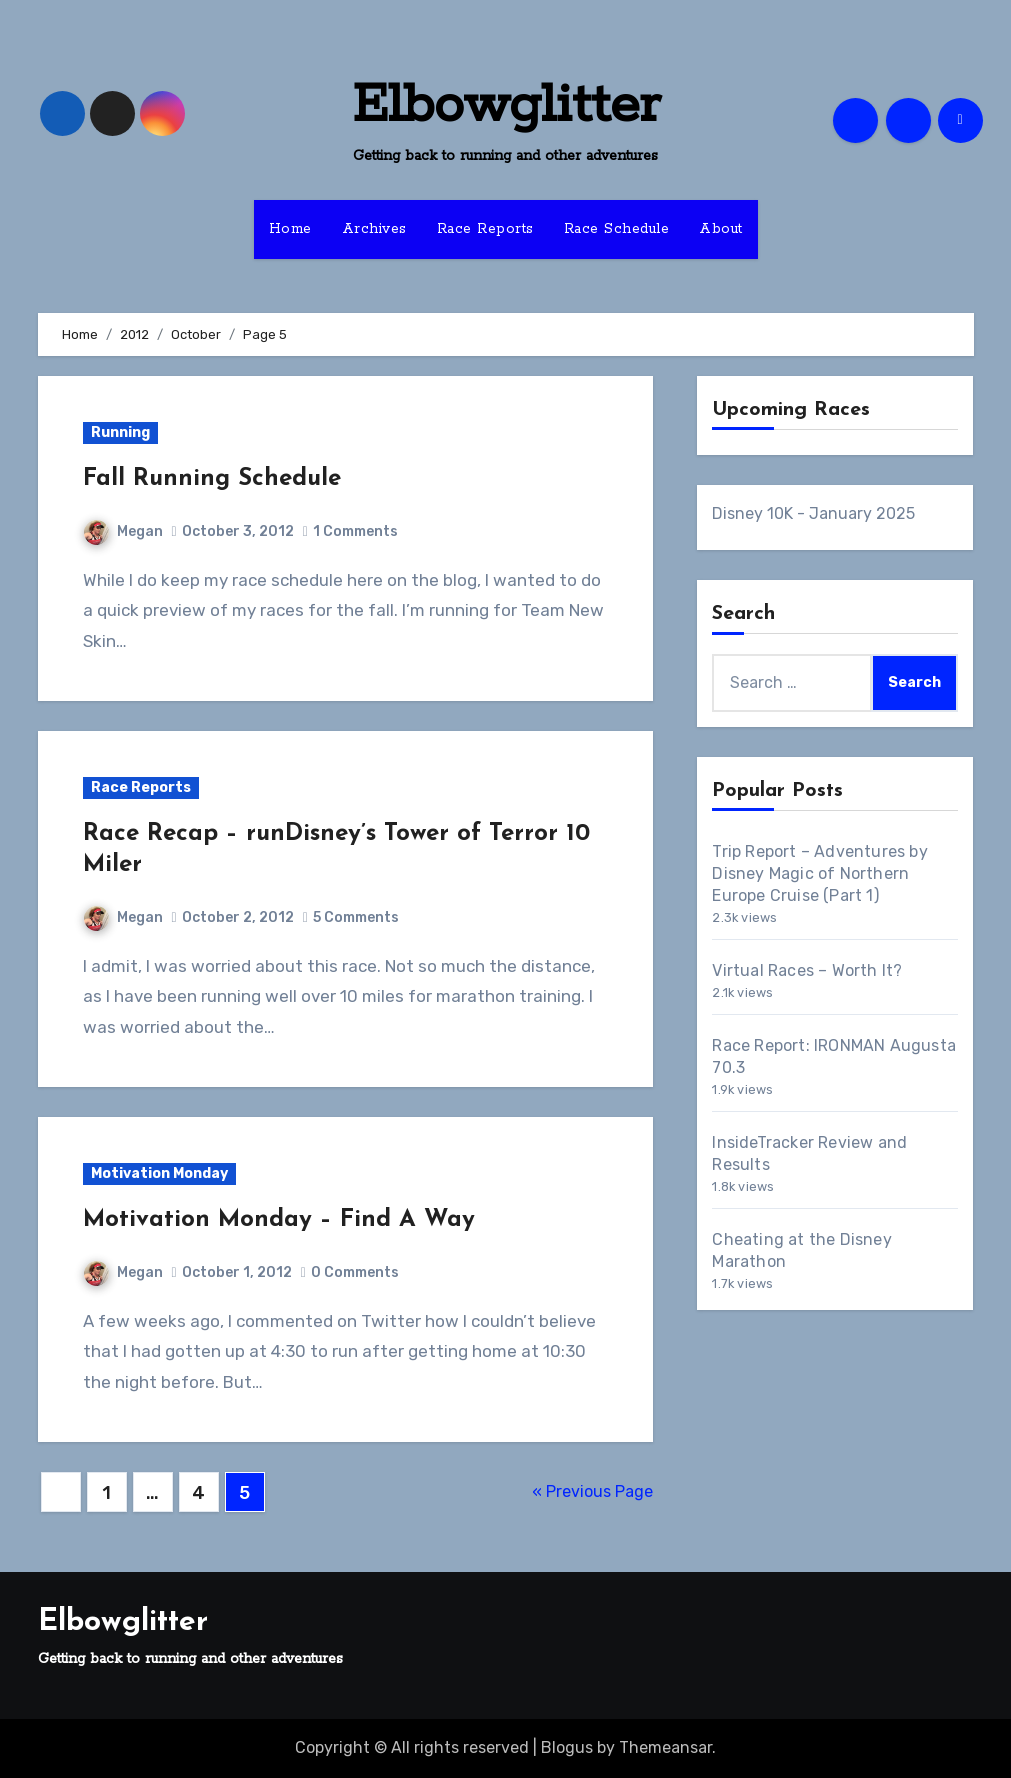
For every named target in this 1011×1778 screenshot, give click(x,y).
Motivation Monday (159, 1173)
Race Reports (485, 229)
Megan (123, 531)
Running (120, 432)
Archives (374, 229)
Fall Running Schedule (212, 479)
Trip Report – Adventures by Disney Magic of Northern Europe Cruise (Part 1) (819, 873)
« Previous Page (592, 1491)
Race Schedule (617, 229)
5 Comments (356, 917)
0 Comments (355, 1272)
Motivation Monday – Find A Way (279, 1220)
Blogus (567, 1747)
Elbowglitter (506, 106)
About (721, 229)
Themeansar (665, 1747)
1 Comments (355, 531)
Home (290, 229)
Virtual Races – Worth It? (807, 970)
